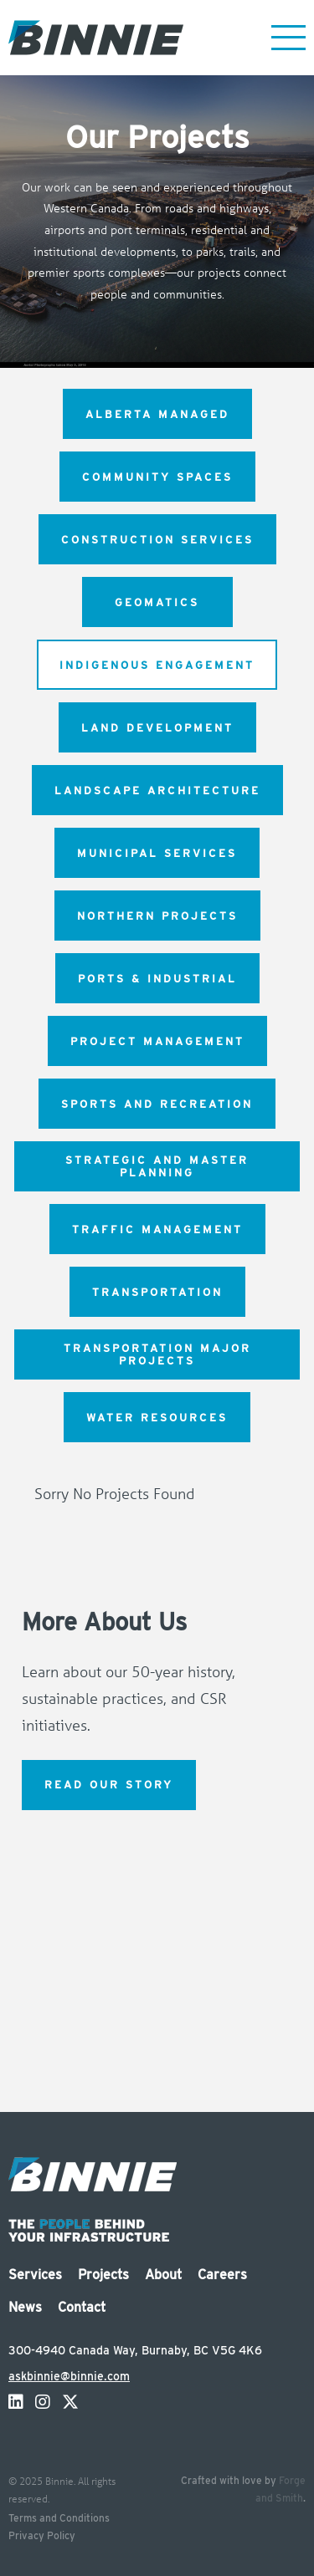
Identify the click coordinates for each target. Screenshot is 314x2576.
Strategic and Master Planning (157, 1166)
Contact (82, 2307)
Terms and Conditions (59, 2518)
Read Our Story (108, 1784)
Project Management (157, 1041)
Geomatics (157, 602)
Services (35, 2275)
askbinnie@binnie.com (69, 2376)
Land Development (157, 728)
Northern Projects (157, 916)
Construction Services (157, 539)
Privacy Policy (41, 2535)
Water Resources (157, 1417)
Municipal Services (157, 853)
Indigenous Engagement (157, 665)
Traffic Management (157, 1229)
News (25, 2307)
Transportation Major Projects (157, 1354)
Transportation (157, 1292)
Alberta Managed (157, 414)
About (163, 2275)
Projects (103, 2275)
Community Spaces (157, 477)
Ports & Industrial (157, 978)
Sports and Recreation (157, 1104)
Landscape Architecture (157, 790)
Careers (222, 2275)
